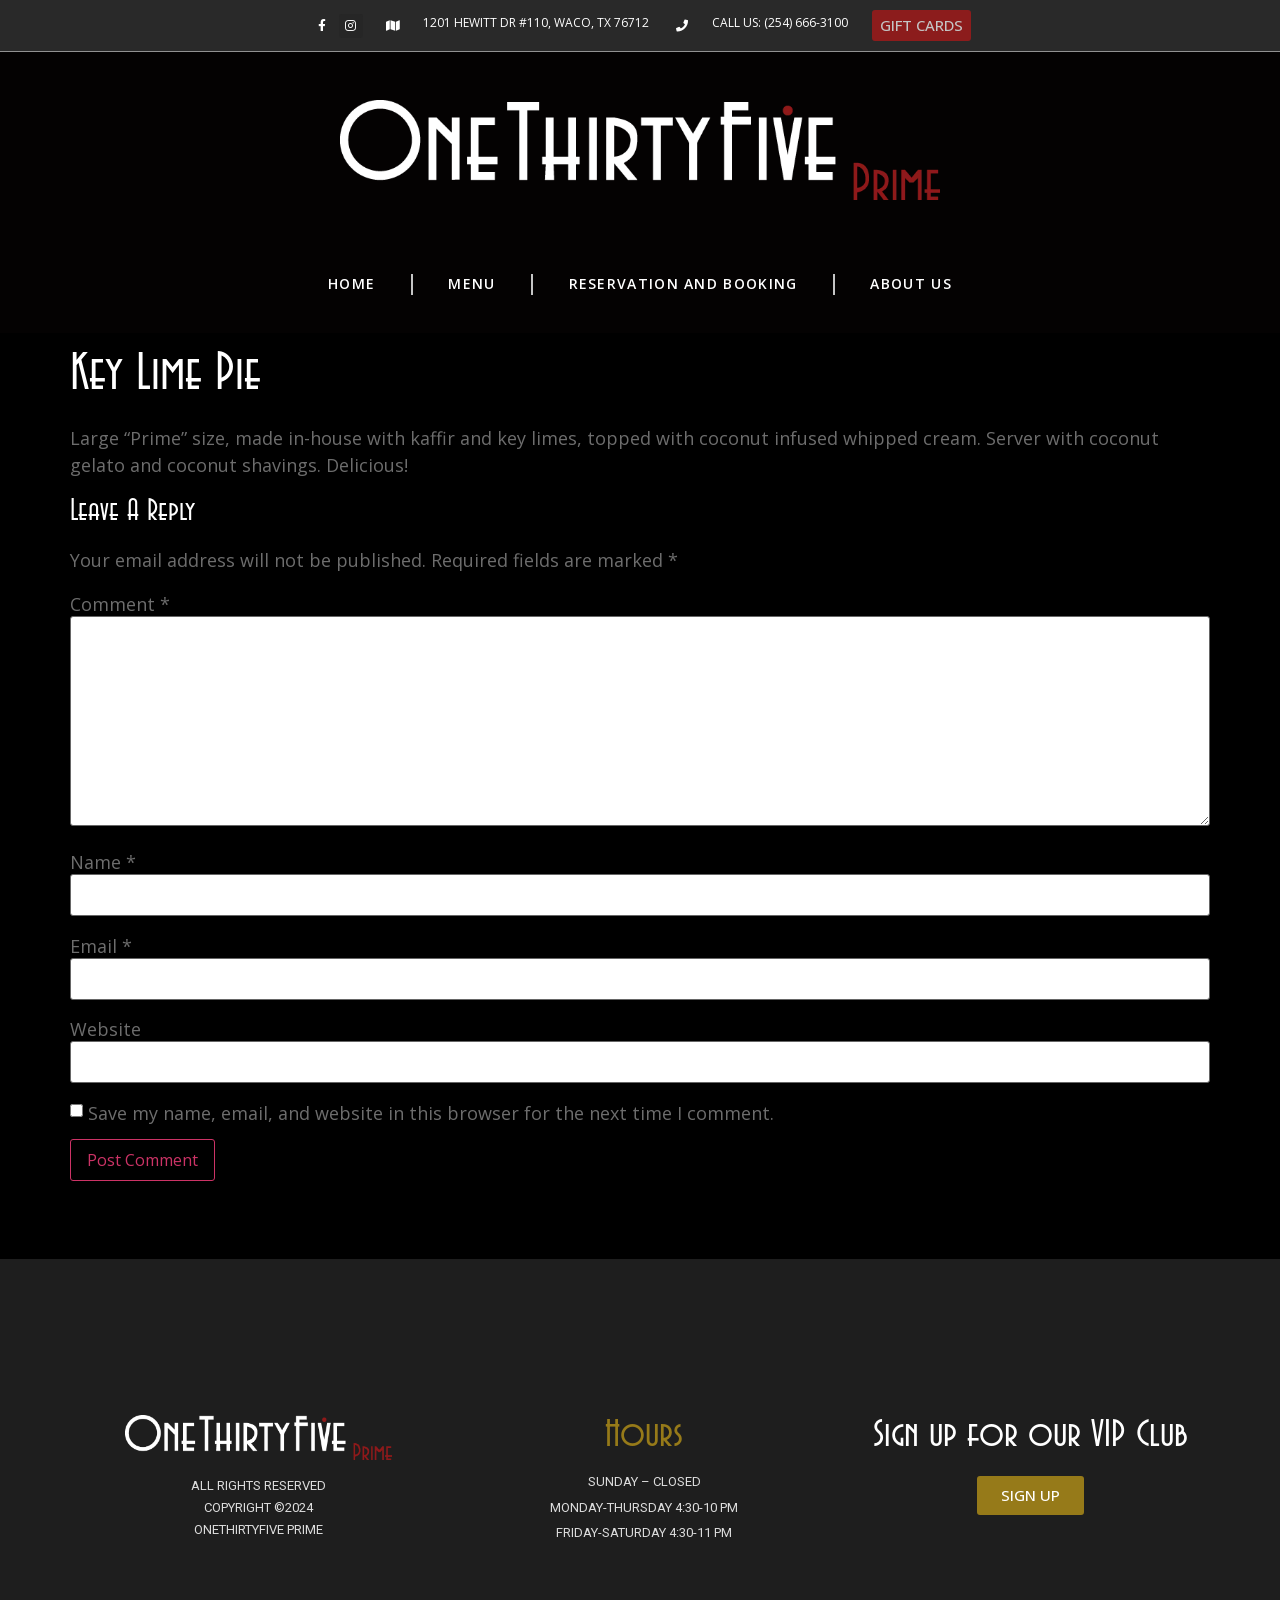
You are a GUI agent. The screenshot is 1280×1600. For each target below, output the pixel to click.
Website (105, 1029)
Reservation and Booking (683, 283)
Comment (120, 604)
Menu (471, 283)
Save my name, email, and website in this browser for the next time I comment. (431, 1113)
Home (351, 283)
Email (101, 946)
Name (103, 862)
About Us (910, 283)
